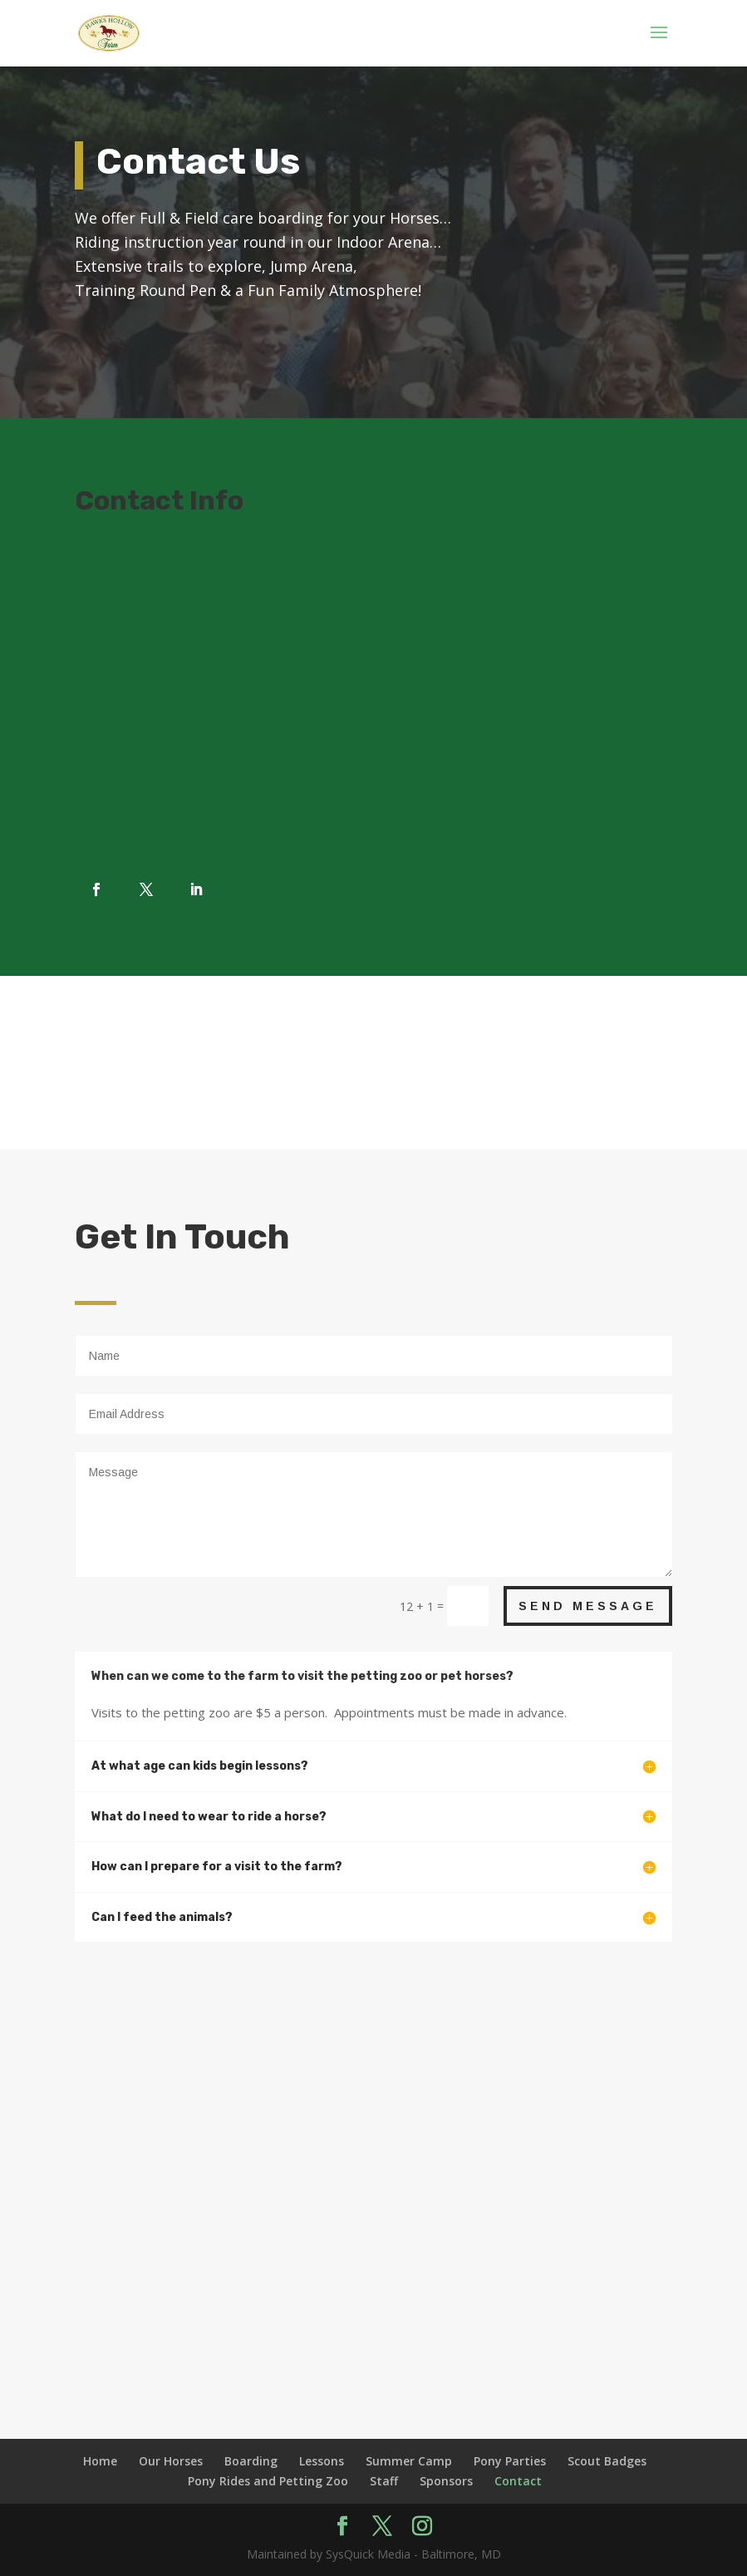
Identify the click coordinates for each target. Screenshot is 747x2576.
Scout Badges (607, 2461)
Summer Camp (409, 2461)
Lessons (321, 2461)
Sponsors (446, 2481)
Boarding (251, 2461)
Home (100, 2461)
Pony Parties (510, 2461)
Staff (384, 2481)
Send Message (587, 1606)
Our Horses (171, 2461)
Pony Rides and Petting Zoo (268, 2481)
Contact (518, 2481)
